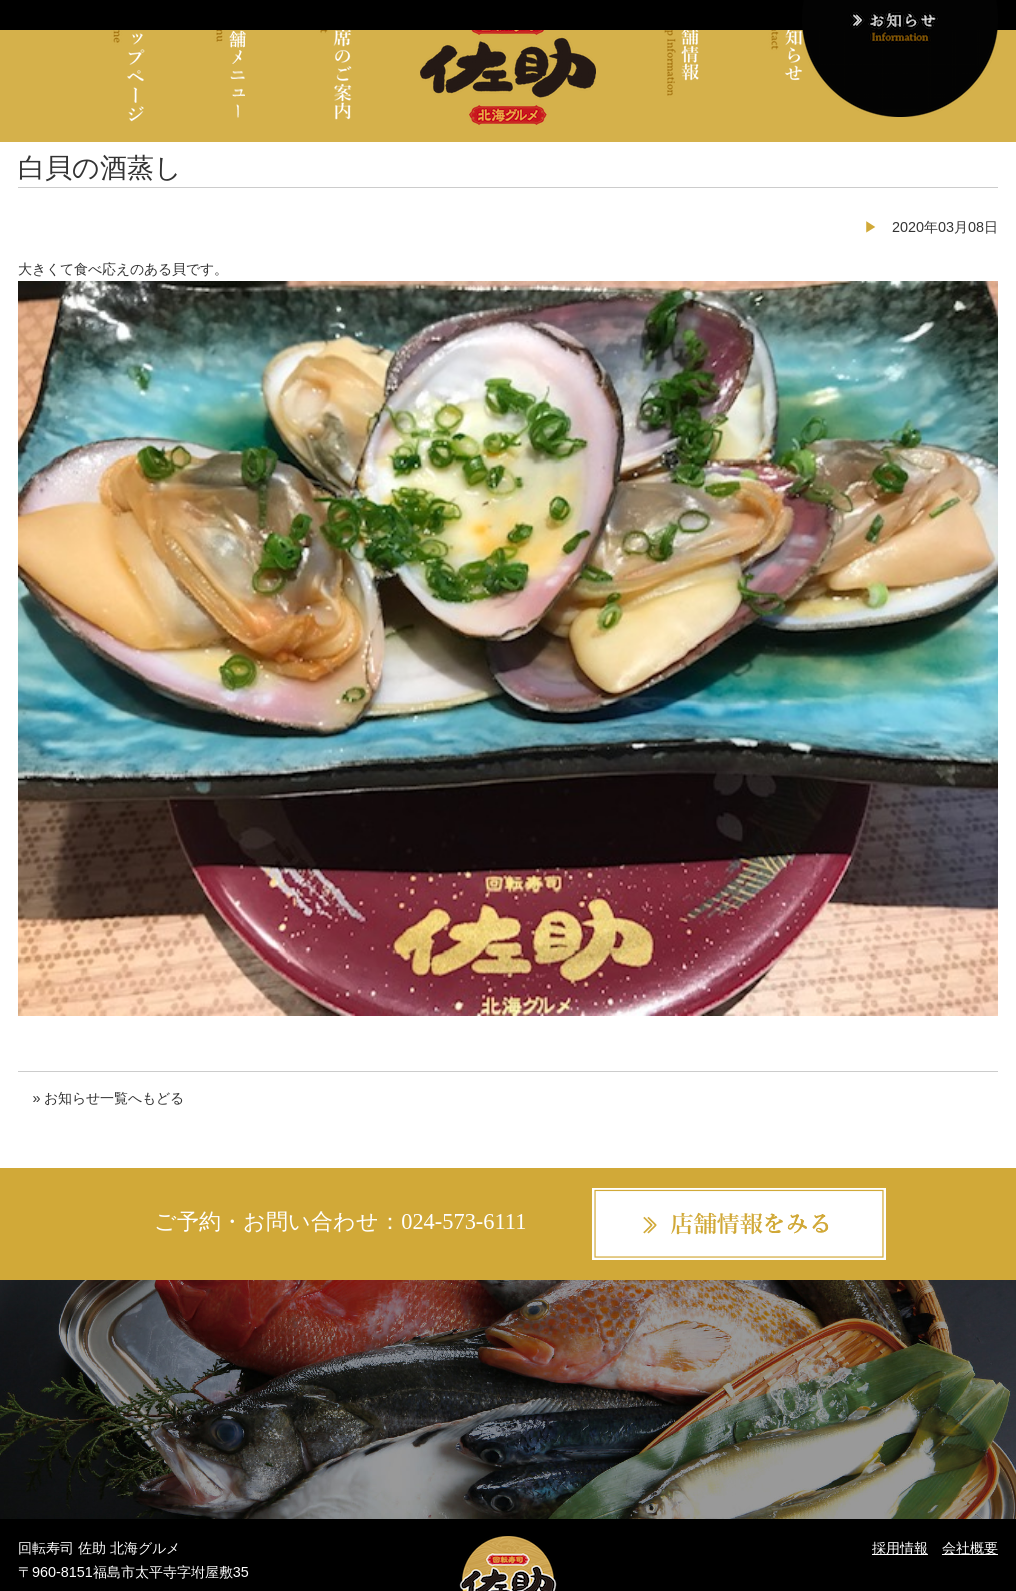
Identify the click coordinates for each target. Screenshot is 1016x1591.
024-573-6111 (463, 1221)
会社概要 (970, 1548)
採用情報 (900, 1548)
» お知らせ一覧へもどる (108, 1098)
